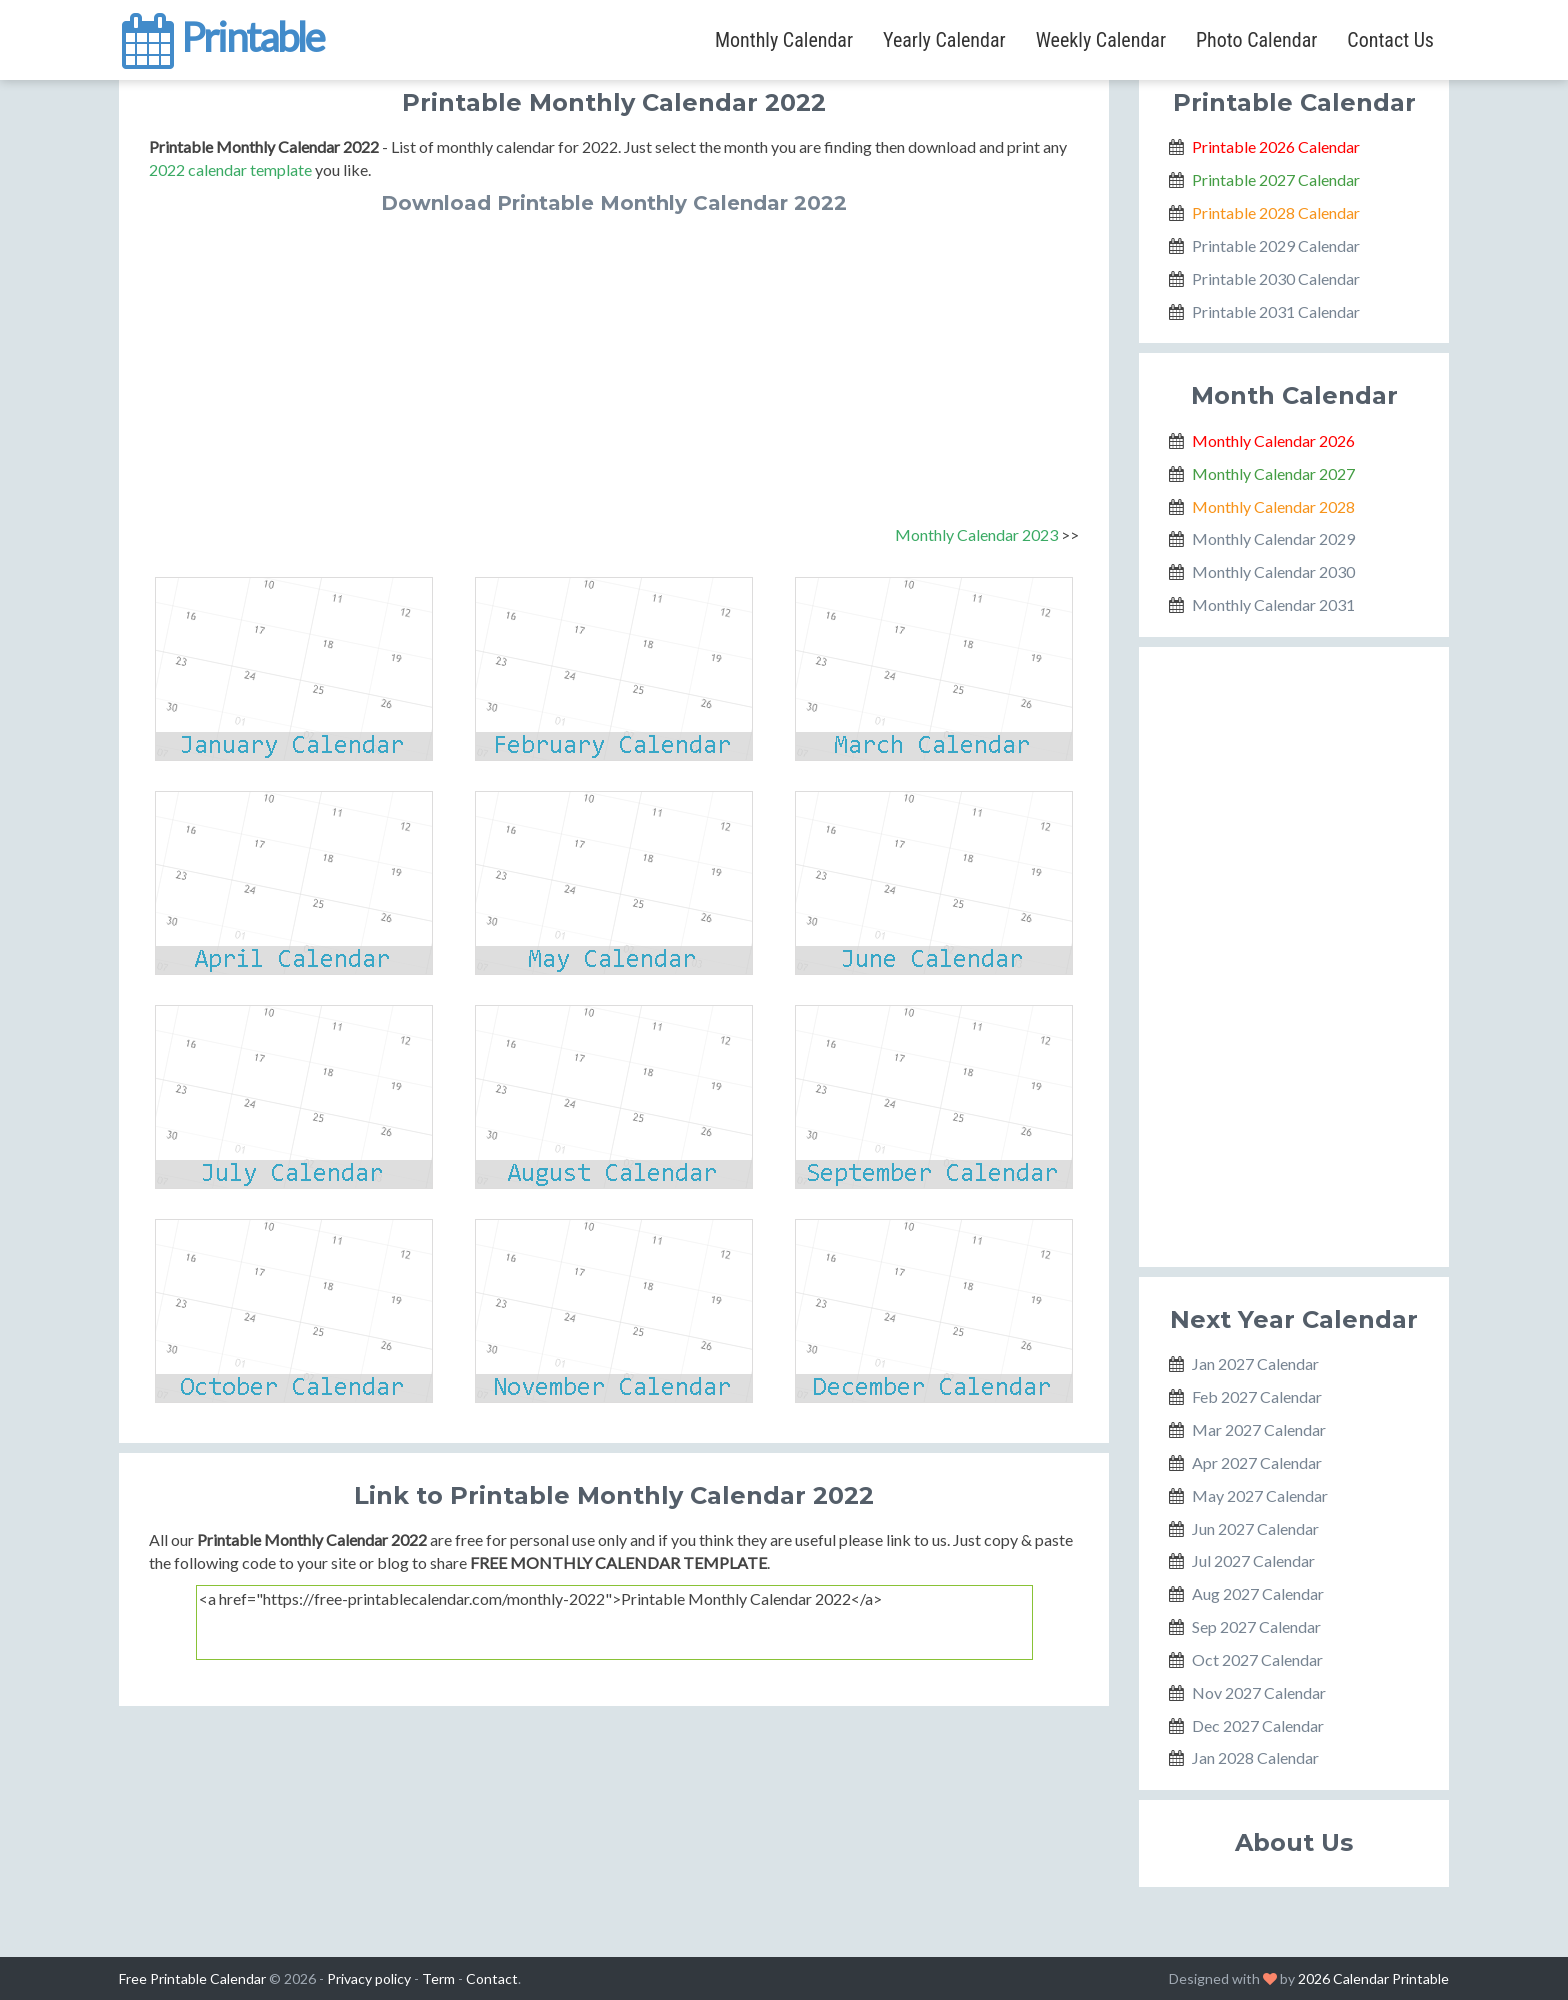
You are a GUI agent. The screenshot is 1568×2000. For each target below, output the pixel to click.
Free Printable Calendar (192, 1978)
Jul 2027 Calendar (1253, 1560)
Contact (492, 1978)
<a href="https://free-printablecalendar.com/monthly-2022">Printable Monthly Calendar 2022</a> (614, 1622)
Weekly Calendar (1101, 40)
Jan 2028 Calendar (1255, 1757)
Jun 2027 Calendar (1255, 1528)
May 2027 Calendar (1260, 1495)
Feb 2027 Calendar (1257, 1396)
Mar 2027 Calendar (1259, 1429)
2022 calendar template (230, 169)
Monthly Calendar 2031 (1273, 604)
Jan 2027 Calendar (1255, 1363)
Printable (221, 34)
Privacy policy (369, 1978)
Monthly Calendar (784, 40)
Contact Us (1390, 40)
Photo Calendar (1256, 40)
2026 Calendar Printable (1373, 1978)
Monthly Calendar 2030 (1273, 571)
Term (438, 1978)
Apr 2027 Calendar (1257, 1462)
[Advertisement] (614, 364)
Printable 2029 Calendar (1276, 245)
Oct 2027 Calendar (1257, 1659)
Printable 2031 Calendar (1276, 311)
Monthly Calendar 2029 (1273, 538)
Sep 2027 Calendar (1256, 1626)
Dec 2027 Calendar (1258, 1725)
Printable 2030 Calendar (1276, 278)
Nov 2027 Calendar (1259, 1692)
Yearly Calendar (944, 40)
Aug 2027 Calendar (1258, 1593)
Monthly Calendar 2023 (976, 534)
